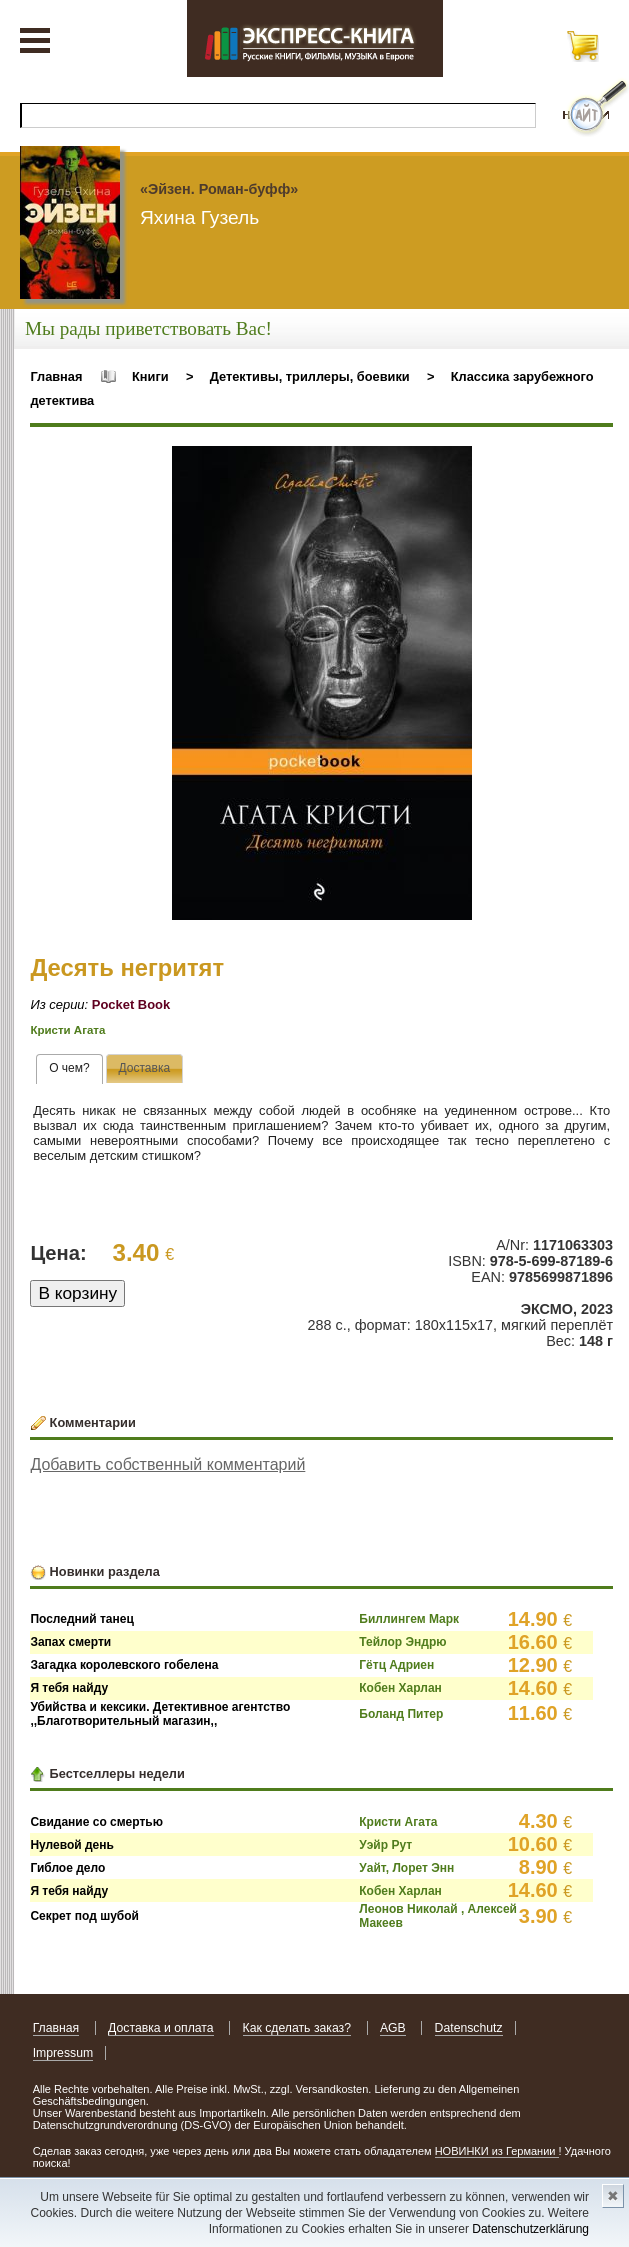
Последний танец (81, 1619)
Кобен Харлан (400, 1688)
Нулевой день (72, 1845)
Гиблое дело (67, 1868)
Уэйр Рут (385, 1845)
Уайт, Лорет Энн (406, 1868)
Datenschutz (469, 2028)
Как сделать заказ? (297, 2028)
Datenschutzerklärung (530, 2229)
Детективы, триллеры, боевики (310, 376)
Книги (150, 376)
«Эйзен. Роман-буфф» (219, 189)
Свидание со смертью (96, 1822)
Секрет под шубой (84, 1916)
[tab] (69, 1069)
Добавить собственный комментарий (167, 1464)
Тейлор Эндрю (402, 1642)
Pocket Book (131, 1004)
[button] (454, 464)
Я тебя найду (69, 1688)
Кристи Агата (67, 1030)
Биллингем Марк (409, 1619)
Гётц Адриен (396, 1665)
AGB (393, 2028)
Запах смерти (70, 1642)
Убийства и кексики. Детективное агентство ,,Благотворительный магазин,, (160, 1714)
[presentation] (69, 1069)
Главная (56, 376)
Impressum (63, 2053)
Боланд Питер (401, 1714)
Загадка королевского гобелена (124, 1665)
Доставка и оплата (161, 2028)
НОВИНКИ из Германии (497, 2151)
